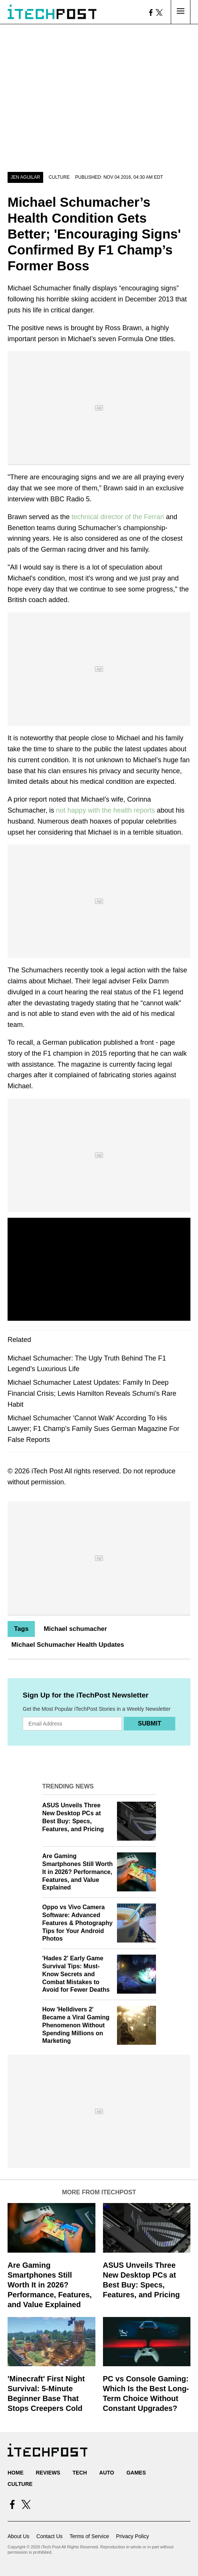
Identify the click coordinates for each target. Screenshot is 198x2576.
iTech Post (47, 1471)
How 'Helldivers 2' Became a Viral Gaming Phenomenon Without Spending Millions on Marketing (76, 2025)
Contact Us (49, 2536)
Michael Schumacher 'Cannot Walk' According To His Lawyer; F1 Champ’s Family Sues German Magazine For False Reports (93, 1429)
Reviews (48, 2473)
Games (136, 2473)
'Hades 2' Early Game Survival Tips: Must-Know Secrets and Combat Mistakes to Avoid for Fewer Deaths (76, 1974)
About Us (19, 2536)
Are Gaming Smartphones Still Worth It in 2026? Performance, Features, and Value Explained (77, 1872)
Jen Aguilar (25, 177)
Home (15, 2473)
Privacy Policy (132, 2536)
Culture (59, 177)
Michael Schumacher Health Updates (67, 1644)
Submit (149, 1723)
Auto (106, 2473)
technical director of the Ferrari (118, 517)
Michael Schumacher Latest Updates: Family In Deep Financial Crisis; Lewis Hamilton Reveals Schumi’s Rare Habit (92, 1393)
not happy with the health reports (105, 810)
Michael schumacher (75, 1628)
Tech (79, 2473)
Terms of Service (89, 2536)
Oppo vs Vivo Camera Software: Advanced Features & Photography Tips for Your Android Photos (77, 1923)
